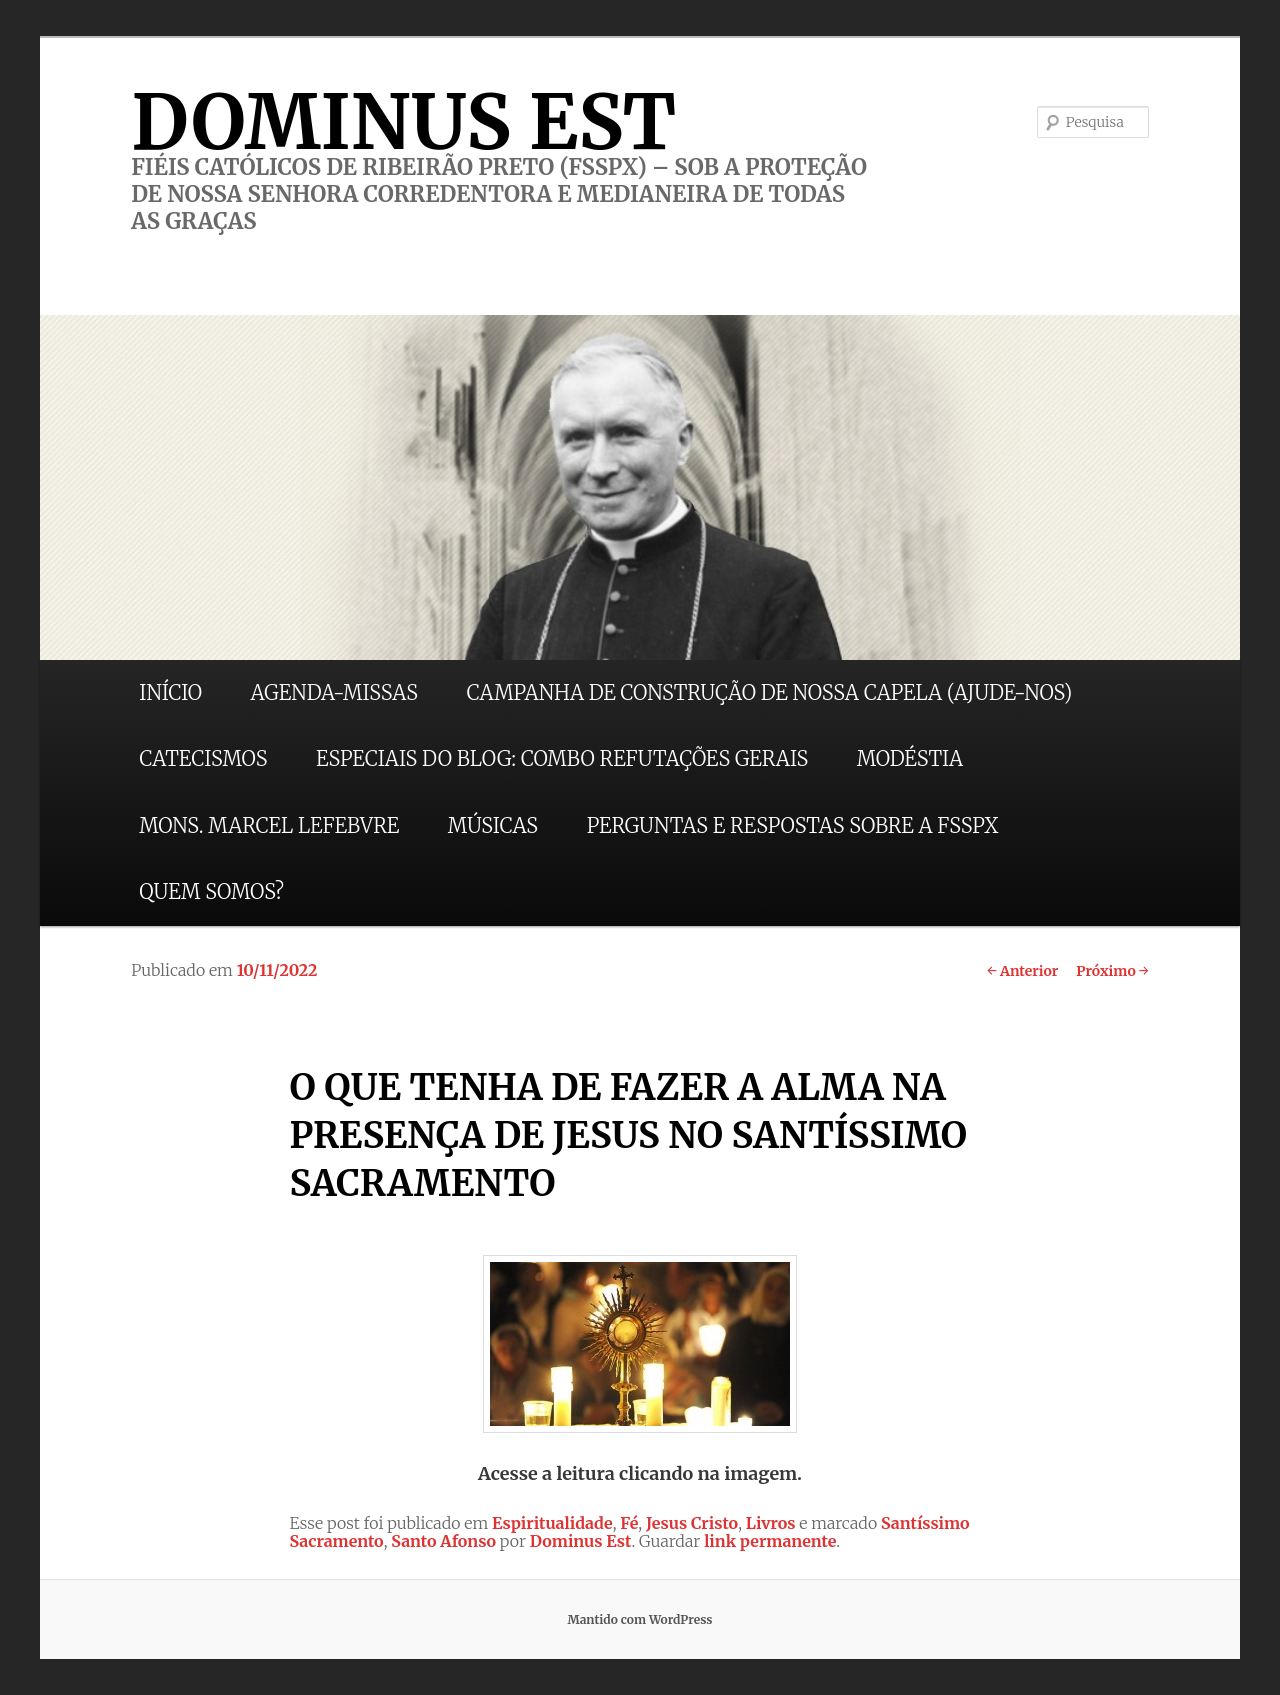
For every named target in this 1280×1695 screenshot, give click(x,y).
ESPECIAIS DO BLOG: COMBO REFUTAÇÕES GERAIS (562, 758)
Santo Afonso (443, 1541)
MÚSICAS (493, 825)
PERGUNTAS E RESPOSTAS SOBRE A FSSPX (793, 825)
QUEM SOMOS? (211, 891)
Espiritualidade (552, 1523)
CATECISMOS (203, 758)
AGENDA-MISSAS (334, 692)
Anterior (1022, 971)
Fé (629, 1523)
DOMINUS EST (403, 122)
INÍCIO (170, 692)
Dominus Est (581, 1541)
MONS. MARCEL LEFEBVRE (269, 825)
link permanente (770, 1541)
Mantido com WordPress (639, 1619)
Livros (771, 1523)
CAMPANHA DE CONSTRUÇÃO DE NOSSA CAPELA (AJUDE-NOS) (770, 692)
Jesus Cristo (692, 1523)
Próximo (1112, 971)
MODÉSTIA (910, 758)
